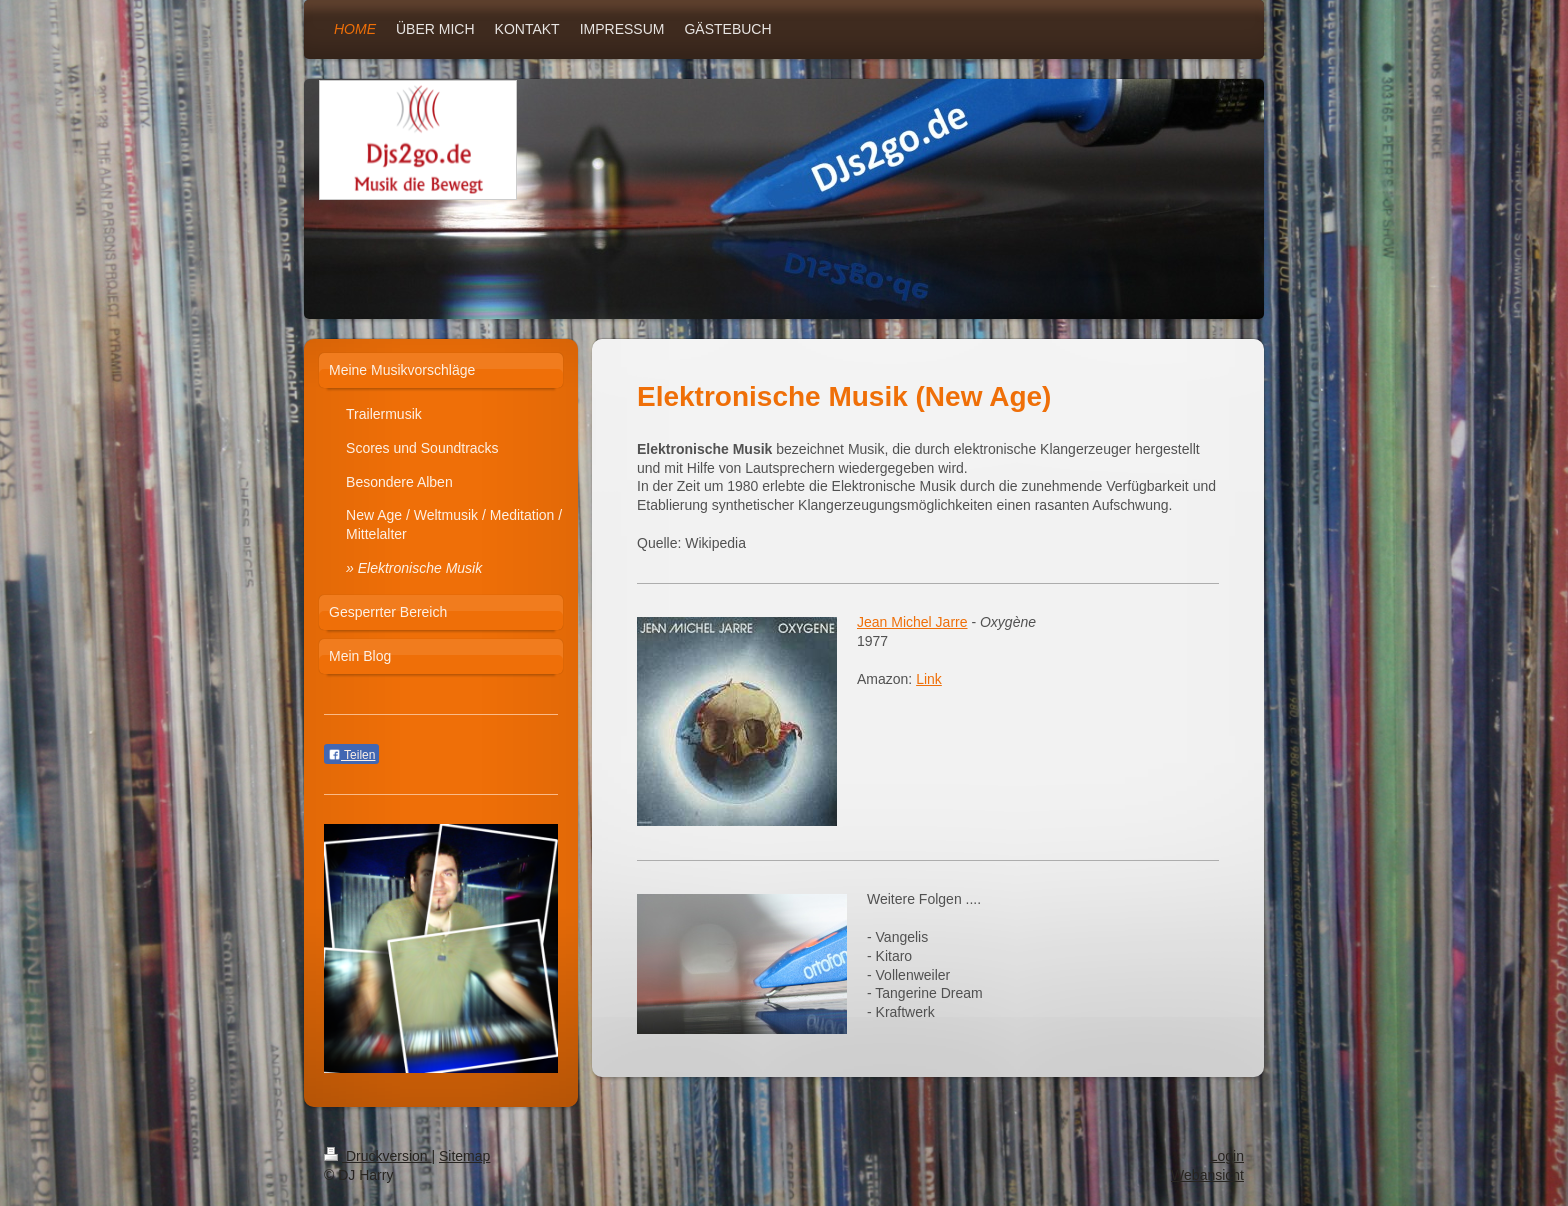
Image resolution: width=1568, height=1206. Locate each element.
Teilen (351, 755)
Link (929, 679)
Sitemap (464, 1156)
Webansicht (1207, 1175)
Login (1227, 1156)
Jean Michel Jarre (912, 622)
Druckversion (377, 1156)
